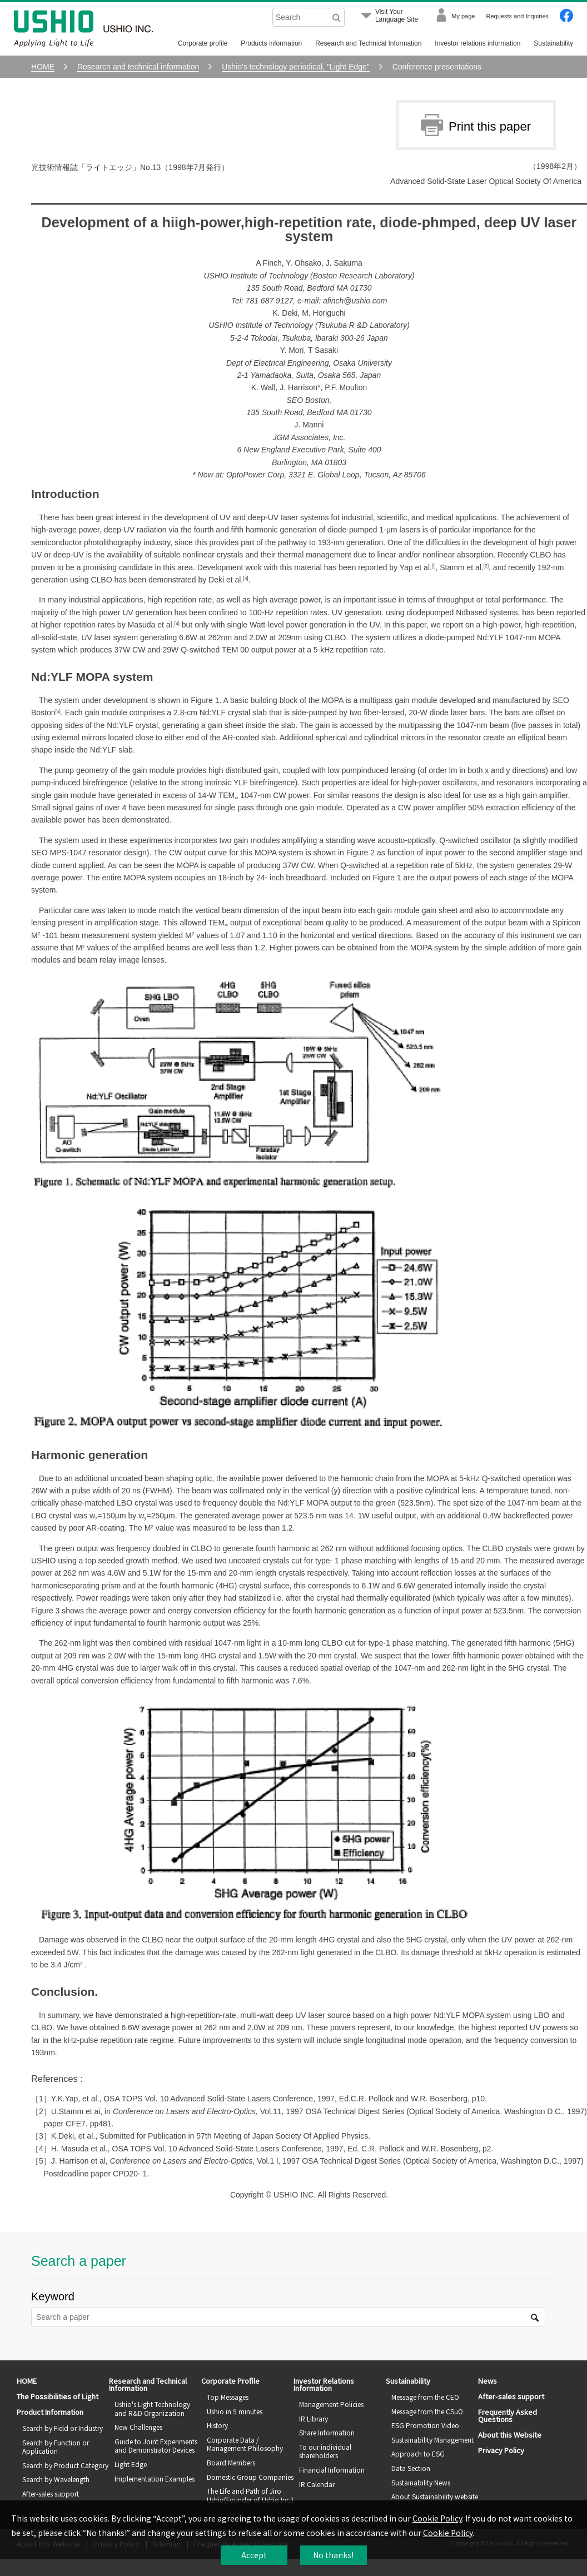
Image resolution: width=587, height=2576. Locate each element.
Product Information (50, 2411)
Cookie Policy (437, 2518)
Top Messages (227, 2396)
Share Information (327, 2432)
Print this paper (476, 125)
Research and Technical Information (368, 43)
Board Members (231, 2462)
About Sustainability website (434, 2496)
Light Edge (131, 2464)
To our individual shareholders (325, 2451)
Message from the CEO (425, 2396)
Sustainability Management (432, 2439)
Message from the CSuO (427, 2411)
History (217, 2425)
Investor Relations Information (324, 2384)
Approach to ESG (418, 2453)
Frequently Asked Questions (507, 2415)
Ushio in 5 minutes (234, 2411)
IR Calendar (317, 2484)
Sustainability (553, 43)
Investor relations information (477, 43)
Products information (271, 43)
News (487, 2380)
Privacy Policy (501, 2450)
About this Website (509, 2434)
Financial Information (332, 2469)
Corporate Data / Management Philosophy (245, 2444)
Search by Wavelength (55, 2479)
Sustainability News (420, 2482)
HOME (27, 2380)
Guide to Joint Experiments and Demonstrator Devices (156, 2446)
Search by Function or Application (55, 2447)
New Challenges (138, 2426)
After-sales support (50, 2493)
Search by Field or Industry (62, 2428)
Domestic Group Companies (250, 2477)
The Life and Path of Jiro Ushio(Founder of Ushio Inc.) (250, 2495)
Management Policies (331, 2404)
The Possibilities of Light (57, 2396)
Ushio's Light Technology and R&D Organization (152, 2408)
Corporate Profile (230, 2380)
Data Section (410, 2468)
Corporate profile (202, 43)
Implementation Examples (155, 2478)
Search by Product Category (65, 2465)
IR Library (313, 2418)
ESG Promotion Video (425, 2425)
